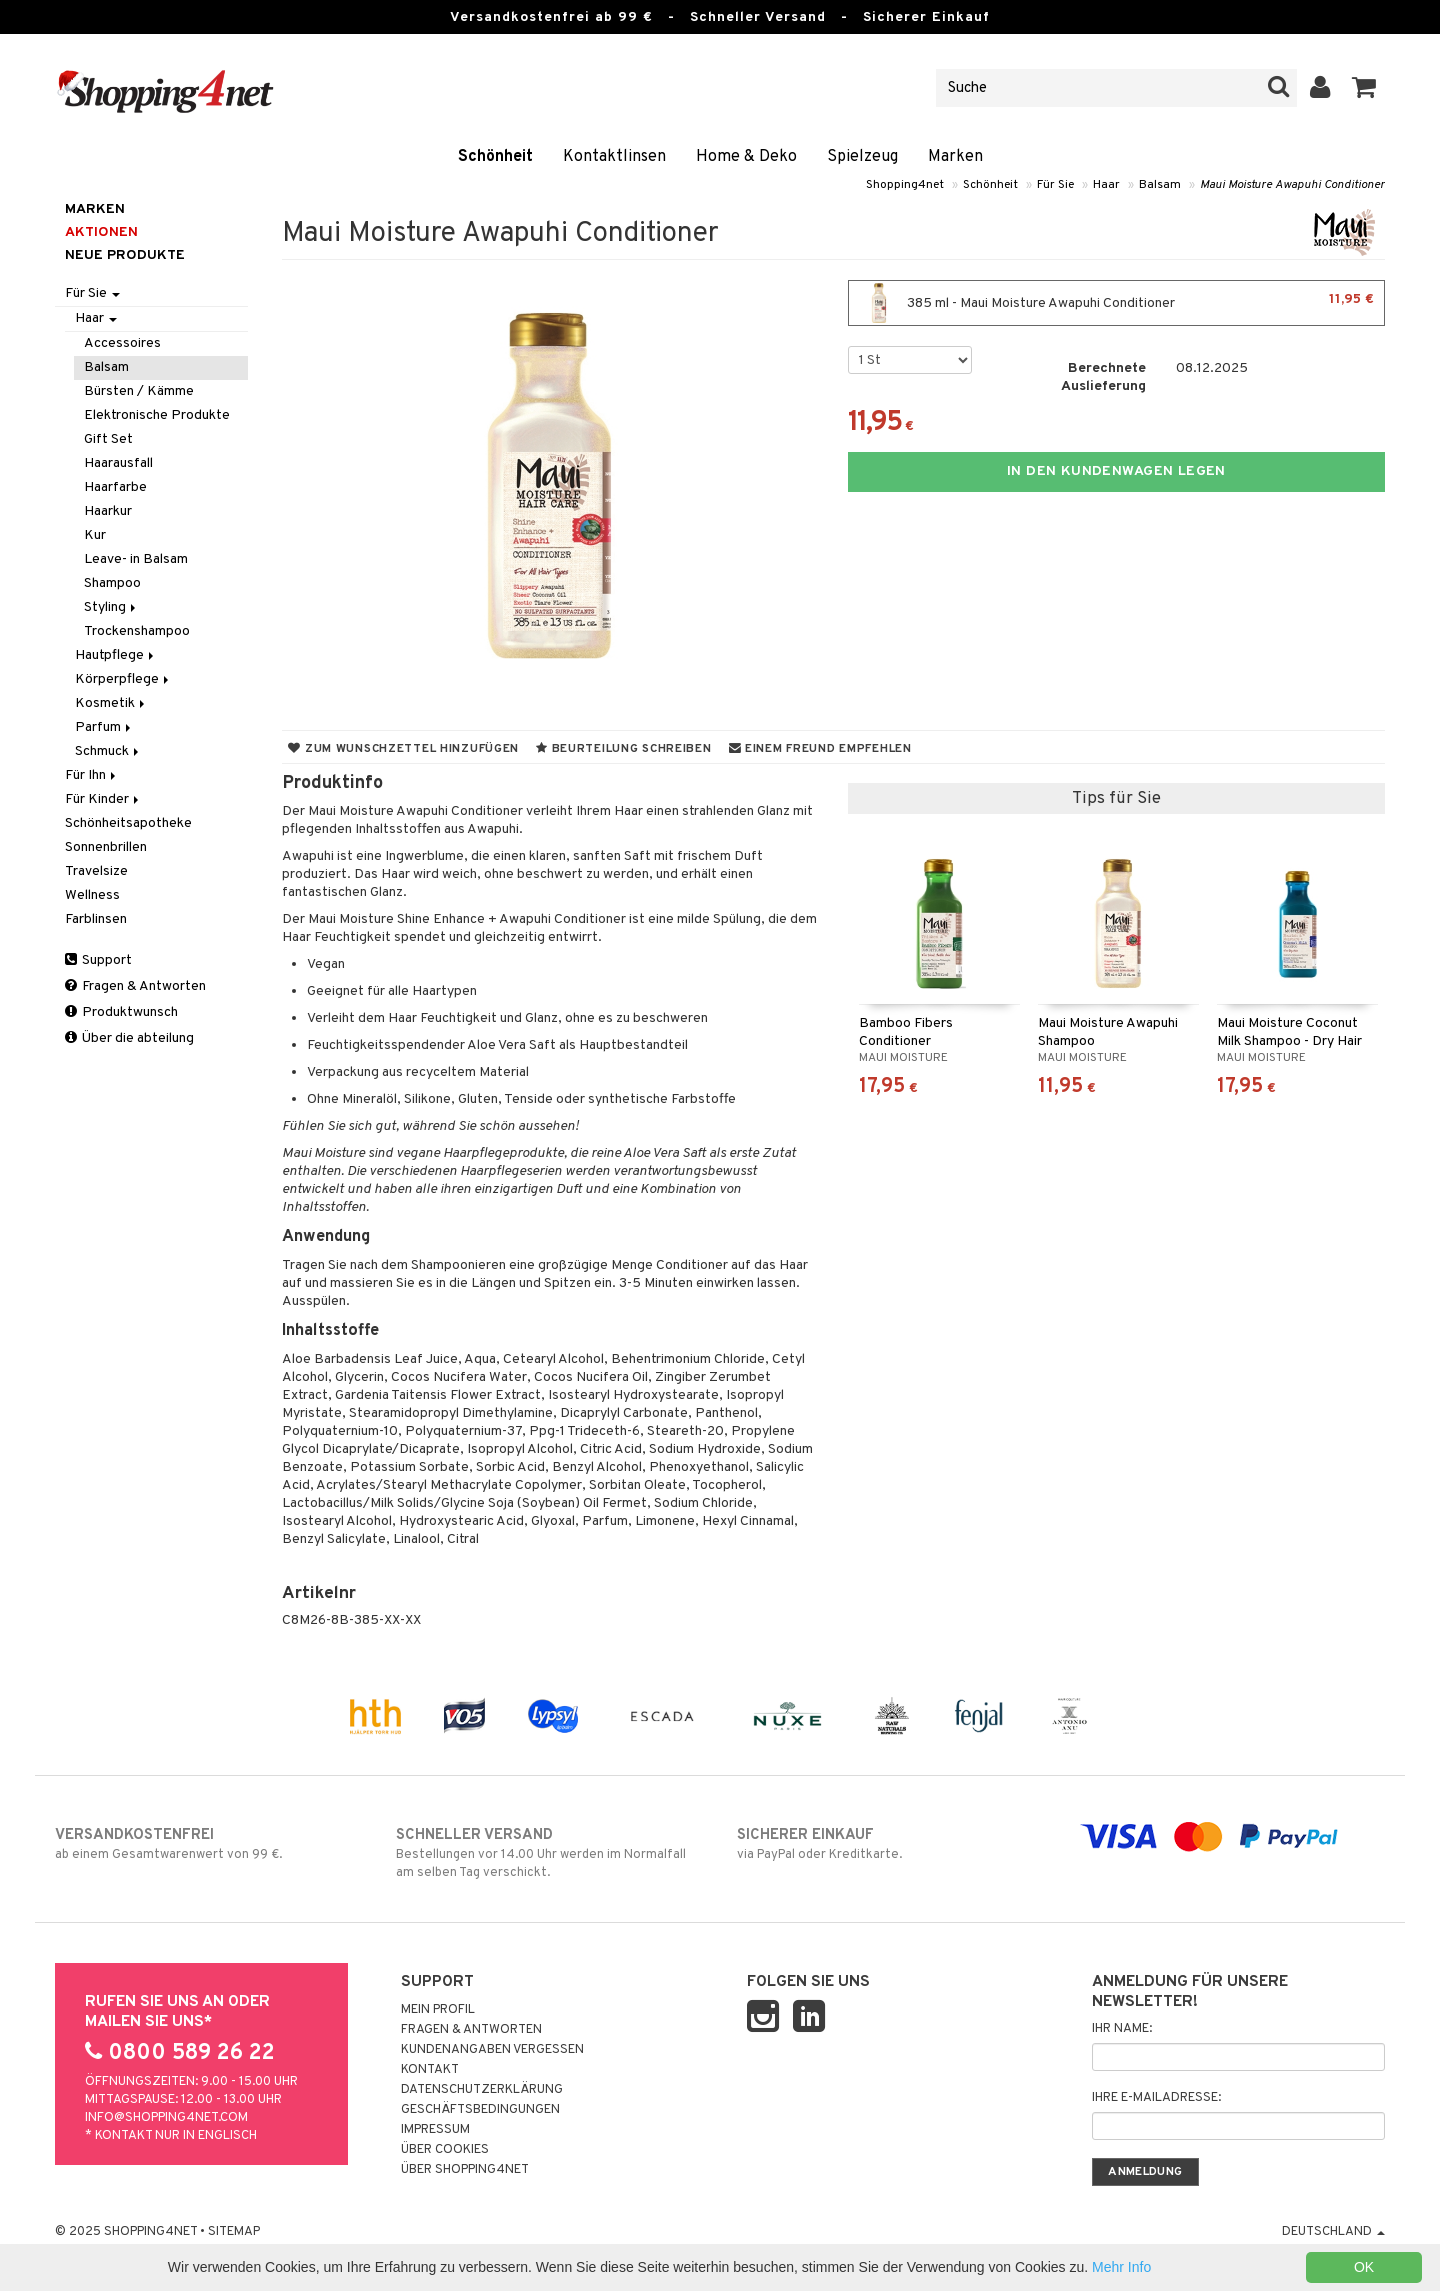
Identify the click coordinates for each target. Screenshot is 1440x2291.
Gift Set (108, 439)
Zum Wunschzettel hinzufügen (403, 749)
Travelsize (96, 871)
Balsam (1160, 185)
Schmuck (108, 751)
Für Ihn (92, 775)
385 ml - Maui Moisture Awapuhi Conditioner (1116, 303)
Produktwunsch (121, 1012)
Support (98, 960)
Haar (1106, 185)
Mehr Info (1121, 2267)
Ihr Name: (1122, 2029)
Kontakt (430, 2070)
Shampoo (112, 583)
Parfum (104, 727)
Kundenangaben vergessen (492, 2050)
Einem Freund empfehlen (820, 749)
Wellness (92, 895)
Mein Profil (438, 2010)
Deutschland (1333, 2232)
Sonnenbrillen (106, 847)
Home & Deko (746, 157)
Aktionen (101, 232)
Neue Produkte (125, 255)
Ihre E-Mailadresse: (1156, 2098)
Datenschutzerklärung (482, 2090)
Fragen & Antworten (135, 986)
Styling (111, 607)
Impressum (435, 2130)
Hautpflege (116, 655)
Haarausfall (118, 463)
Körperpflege (123, 679)
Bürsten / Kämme (139, 391)
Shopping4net (905, 185)
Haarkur (108, 511)
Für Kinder (103, 799)
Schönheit (495, 157)
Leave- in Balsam (136, 559)
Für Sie (1055, 185)
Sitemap (234, 2232)
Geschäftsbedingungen (480, 2110)
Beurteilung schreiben (623, 749)
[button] (1364, 88)
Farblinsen (96, 919)
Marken (955, 157)
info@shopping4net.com (166, 2118)
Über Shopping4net (465, 2170)
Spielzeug (862, 157)
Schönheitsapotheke (128, 823)
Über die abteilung (129, 1038)
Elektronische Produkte (157, 415)
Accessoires (122, 343)
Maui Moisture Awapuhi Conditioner (1292, 185)
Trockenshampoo (137, 631)
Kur (95, 535)
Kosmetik (111, 703)
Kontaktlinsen (614, 157)
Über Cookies (445, 2150)
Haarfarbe (115, 487)
